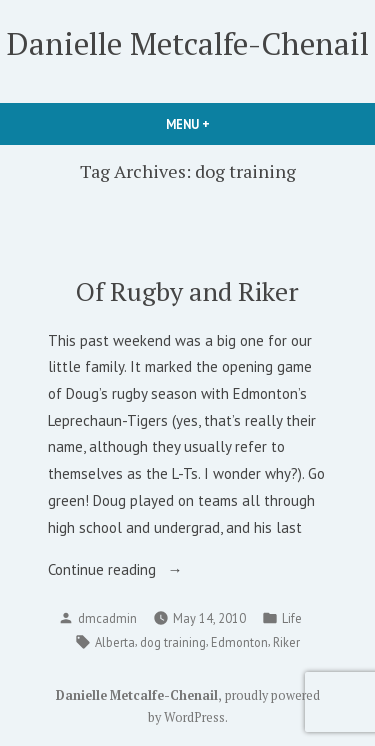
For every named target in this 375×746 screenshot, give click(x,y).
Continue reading (123, 570)
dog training (173, 642)
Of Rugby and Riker (187, 291)
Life (292, 618)
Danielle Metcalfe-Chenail (188, 43)
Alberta (115, 642)
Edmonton (239, 642)
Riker (286, 642)
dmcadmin (107, 618)
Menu (222, 124)
